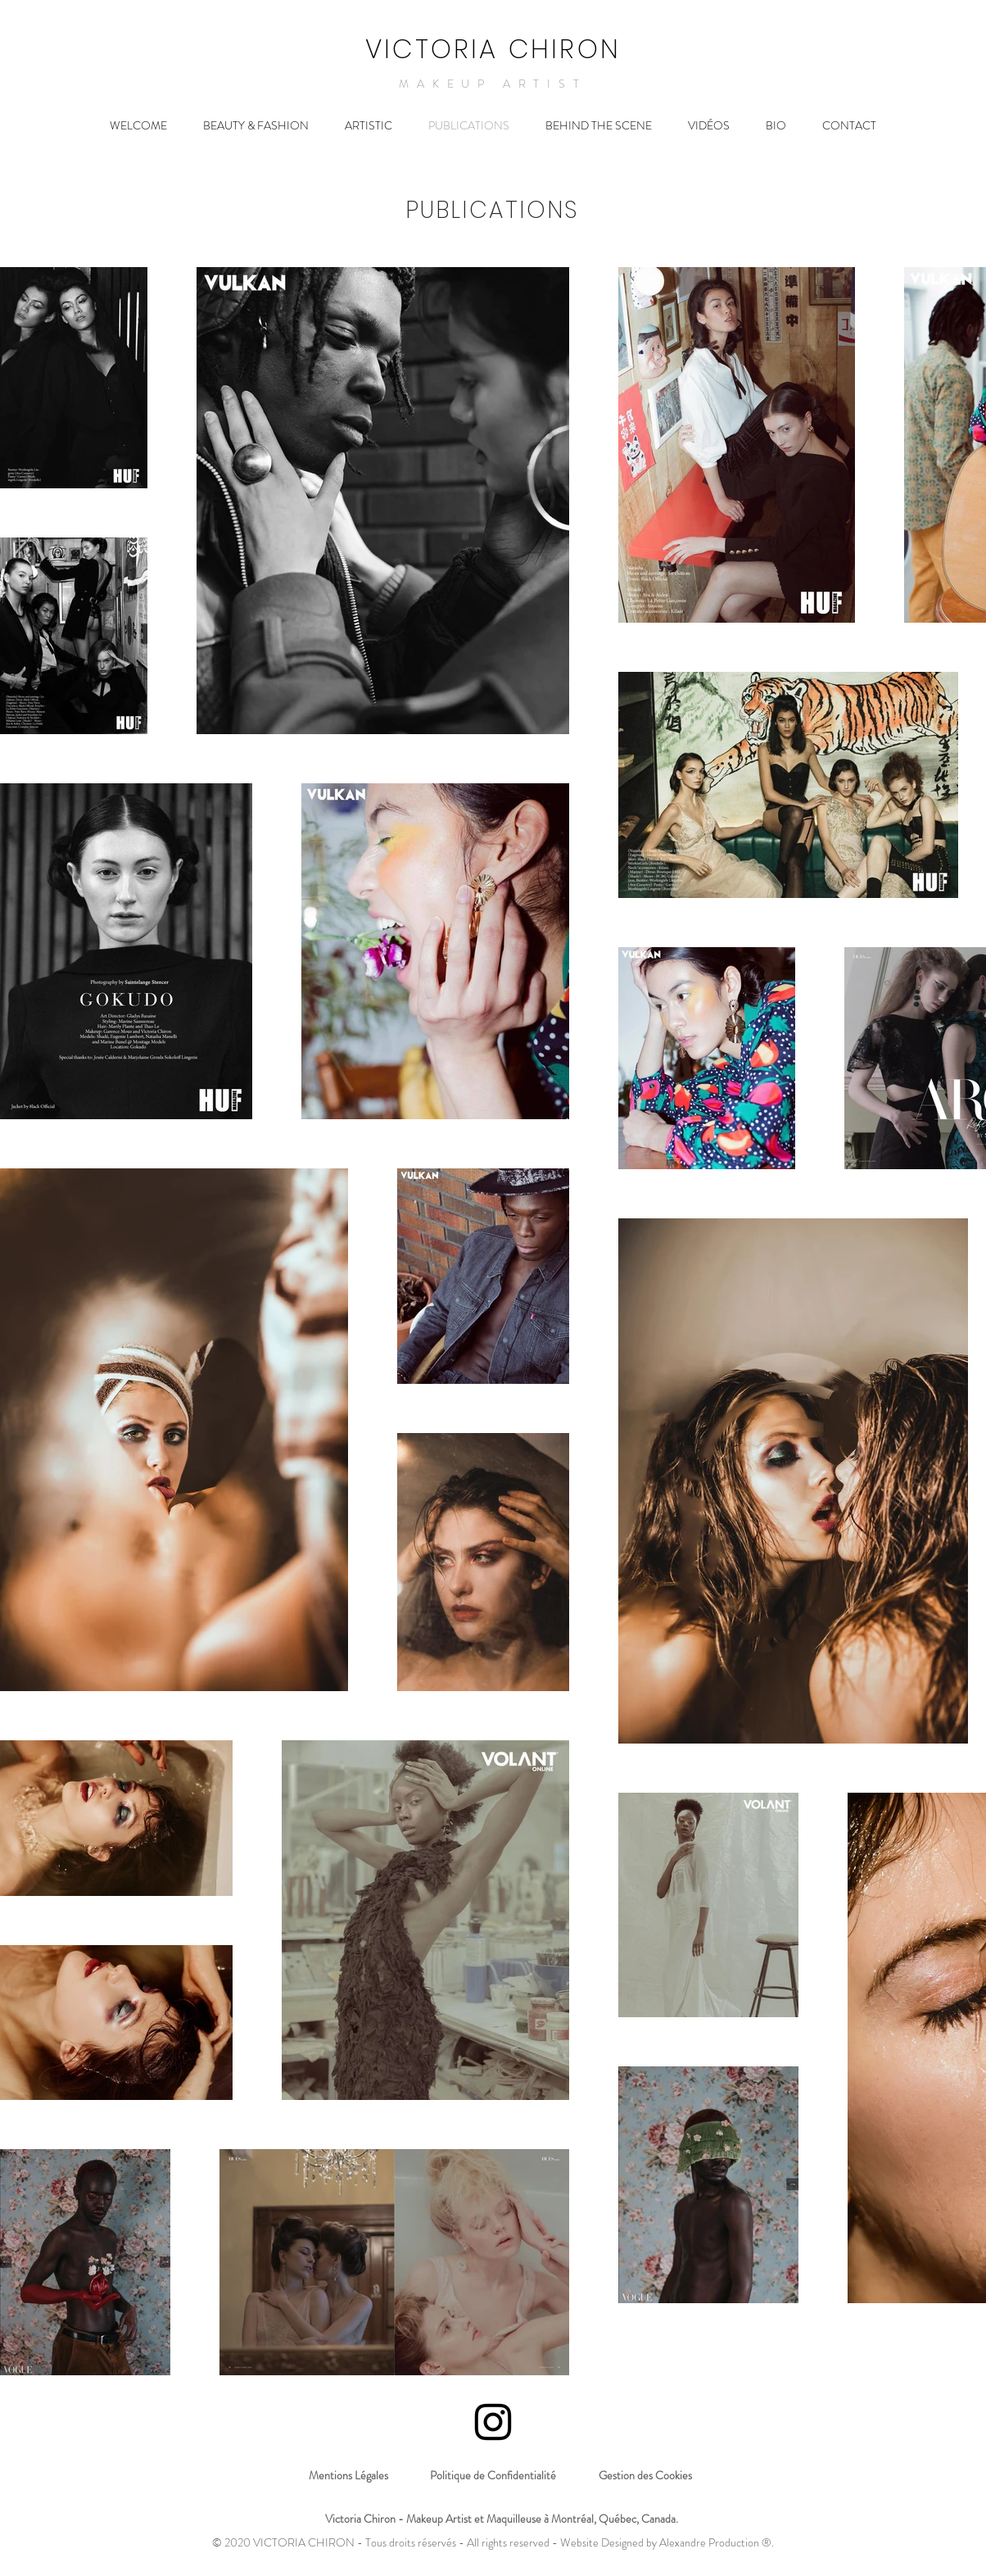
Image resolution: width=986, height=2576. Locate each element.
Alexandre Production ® (715, 2542)
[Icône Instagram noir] (493, 2422)
